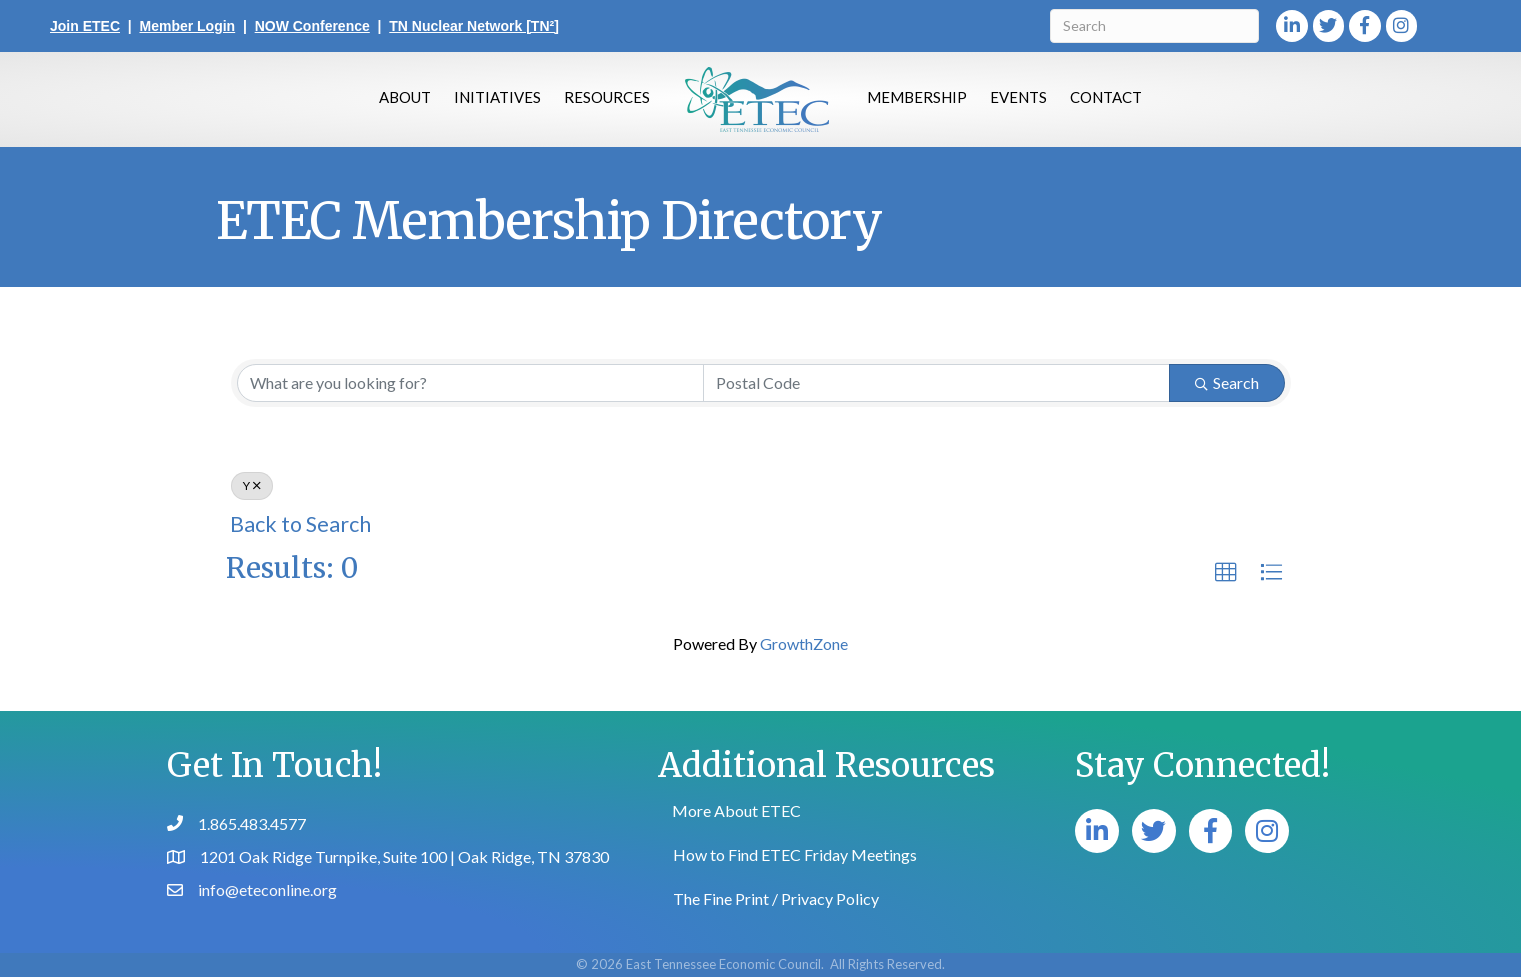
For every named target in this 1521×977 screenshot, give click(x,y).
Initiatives (497, 97)
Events (1018, 97)
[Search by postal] (936, 383)
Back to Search (300, 524)
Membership (917, 97)
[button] (1226, 573)
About (405, 97)
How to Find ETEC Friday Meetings (795, 854)
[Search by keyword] (470, 383)
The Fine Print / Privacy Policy (776, 898)
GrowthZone (804, 643)
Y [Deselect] (252, 485)
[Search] (1154, 26)
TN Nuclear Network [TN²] (474, 26)
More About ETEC (736, 810)
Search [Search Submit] (1227, 382)
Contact (1106, 97)
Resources (607, 97)
